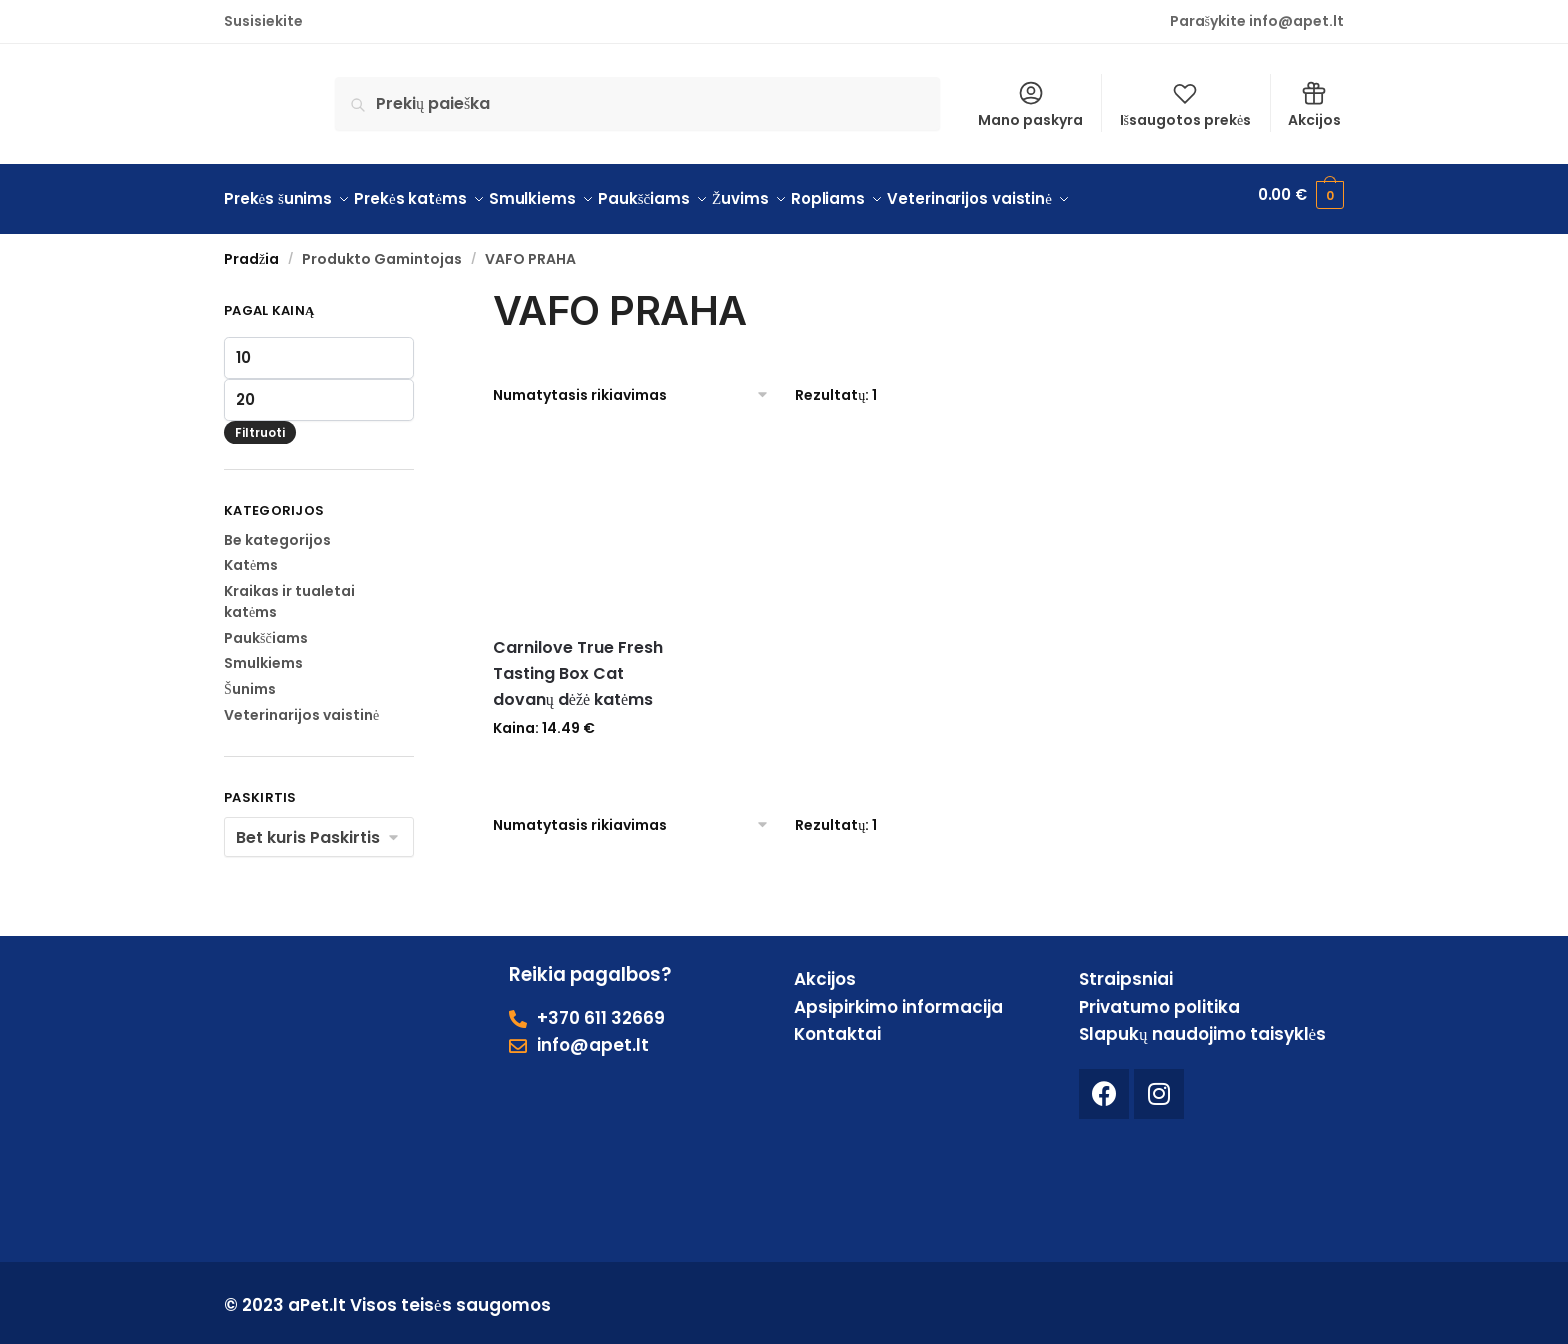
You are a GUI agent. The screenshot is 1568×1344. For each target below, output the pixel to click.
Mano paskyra (1030, 104)
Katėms (251, 556)
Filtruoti (260, 422)
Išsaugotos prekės (1186, 104)
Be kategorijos (277, 530)
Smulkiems (263, 654)
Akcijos (1314, 104)
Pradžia (251, 250)
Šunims (250, 680)
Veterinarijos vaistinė (301, 706)
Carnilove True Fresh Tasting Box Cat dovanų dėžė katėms (578, 664)
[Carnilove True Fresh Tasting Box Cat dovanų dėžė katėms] (588, 516)
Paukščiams (266, 628)
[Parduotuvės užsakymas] (631, 385)
